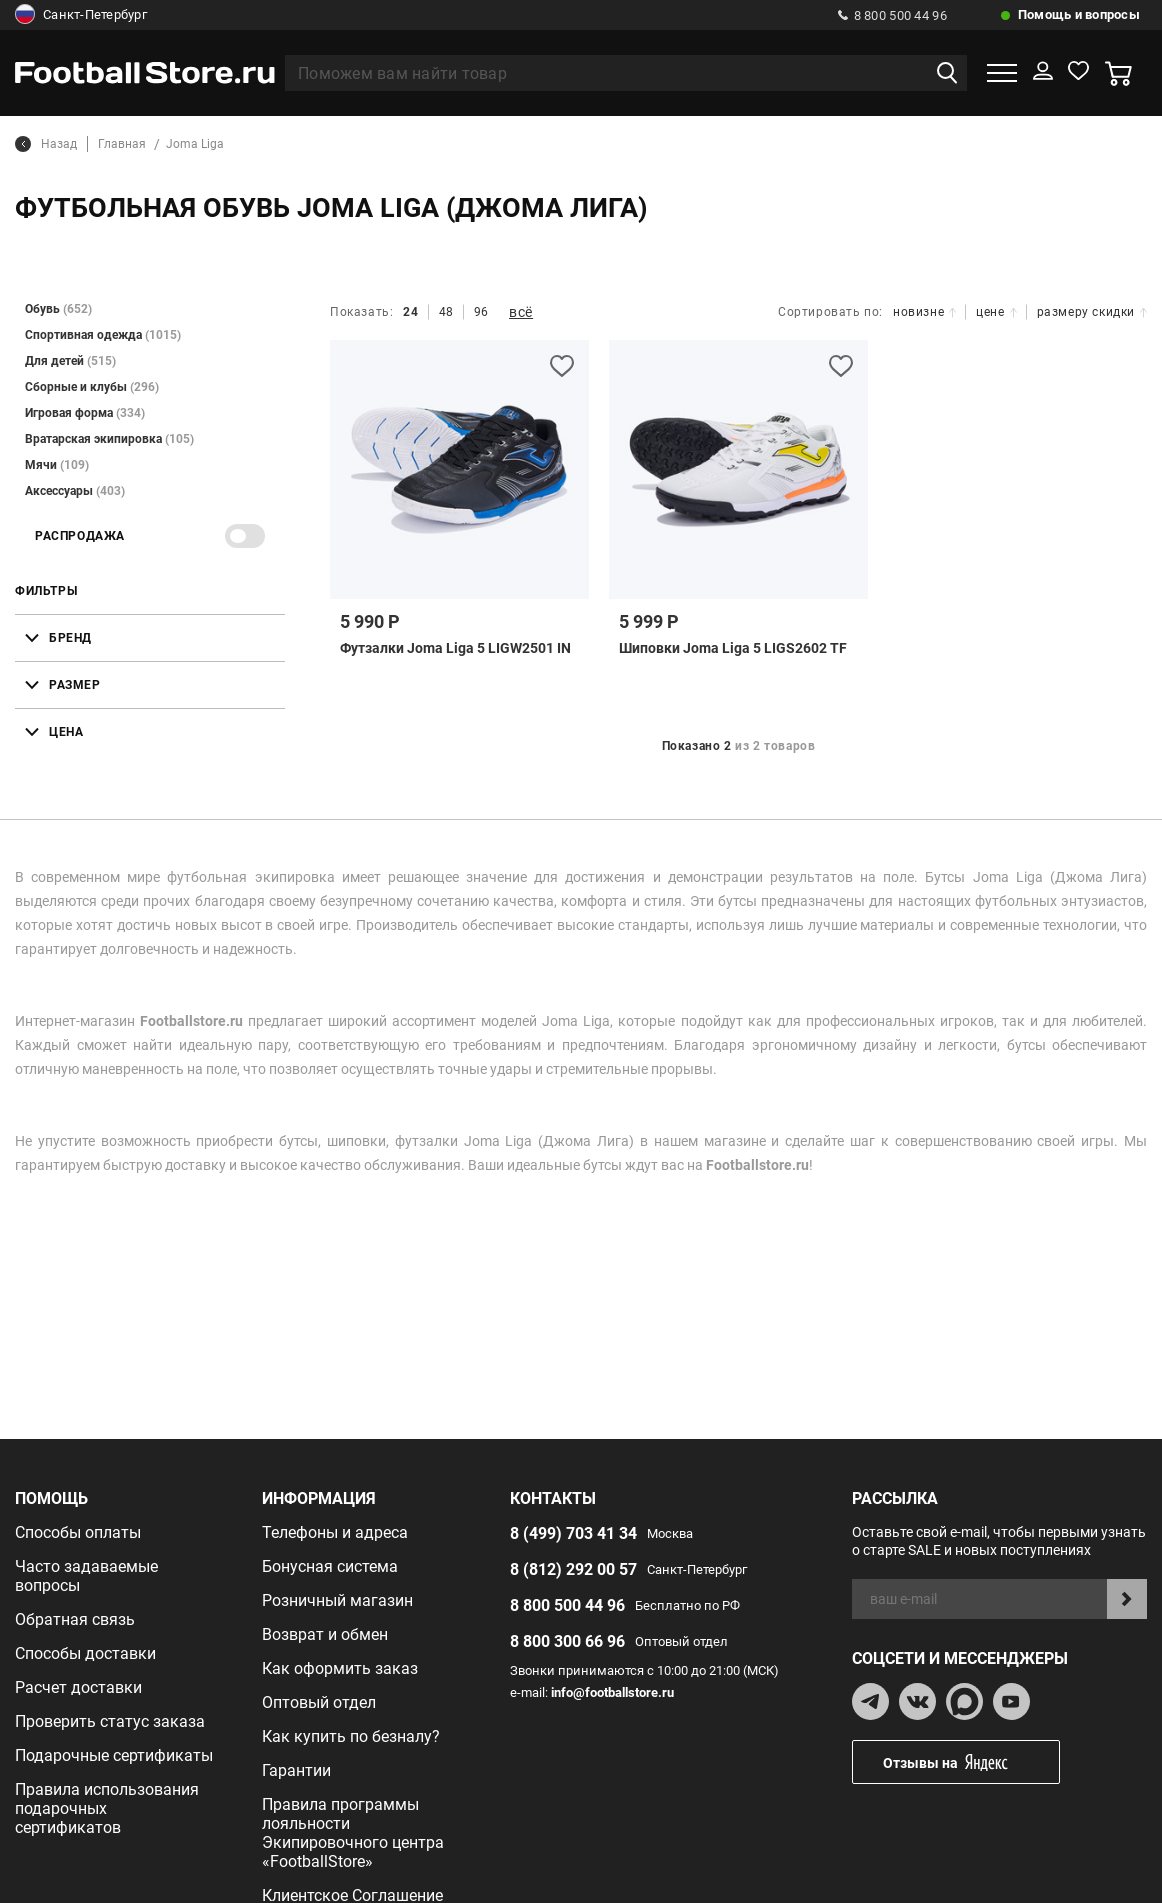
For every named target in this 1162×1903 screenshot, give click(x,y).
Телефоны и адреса (335, 1532)
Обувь (58, 309)
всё (521, 312)
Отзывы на (971, 1762)
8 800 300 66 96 (567, 1641)
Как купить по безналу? (351, 1736)
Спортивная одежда (103, 335)
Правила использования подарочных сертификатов (107, 1808)
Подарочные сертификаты (114, 1755)
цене (996, 312)
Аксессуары (75, 491)
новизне (924, 312)
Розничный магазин (337, 1600)
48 (446, 312)
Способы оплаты (78, 1532)
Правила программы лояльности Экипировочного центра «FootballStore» (353, 1833)
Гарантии (296, 1770)
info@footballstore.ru (612, 1692)
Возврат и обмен (325, 1634)
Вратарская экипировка (109, 439)
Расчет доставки (78, 1687)
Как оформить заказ (340, 1668)
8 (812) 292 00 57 (573, 1569)
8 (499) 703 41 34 (573, 1533)
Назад (46, 144)
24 (410, 312)
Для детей (70, 361)
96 (481, 312)
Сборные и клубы (92, 387)
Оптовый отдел (319, 1702)
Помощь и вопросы (1079, 14)
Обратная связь (75, 1619)
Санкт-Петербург (81, 15)
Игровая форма (85, 413)
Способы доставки (85, 1653)
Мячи (57, 465)
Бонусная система (330, 1566)
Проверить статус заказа (110, 1721)
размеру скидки (1092, 312)
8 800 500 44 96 (892, 15)
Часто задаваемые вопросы (86, 1576)
